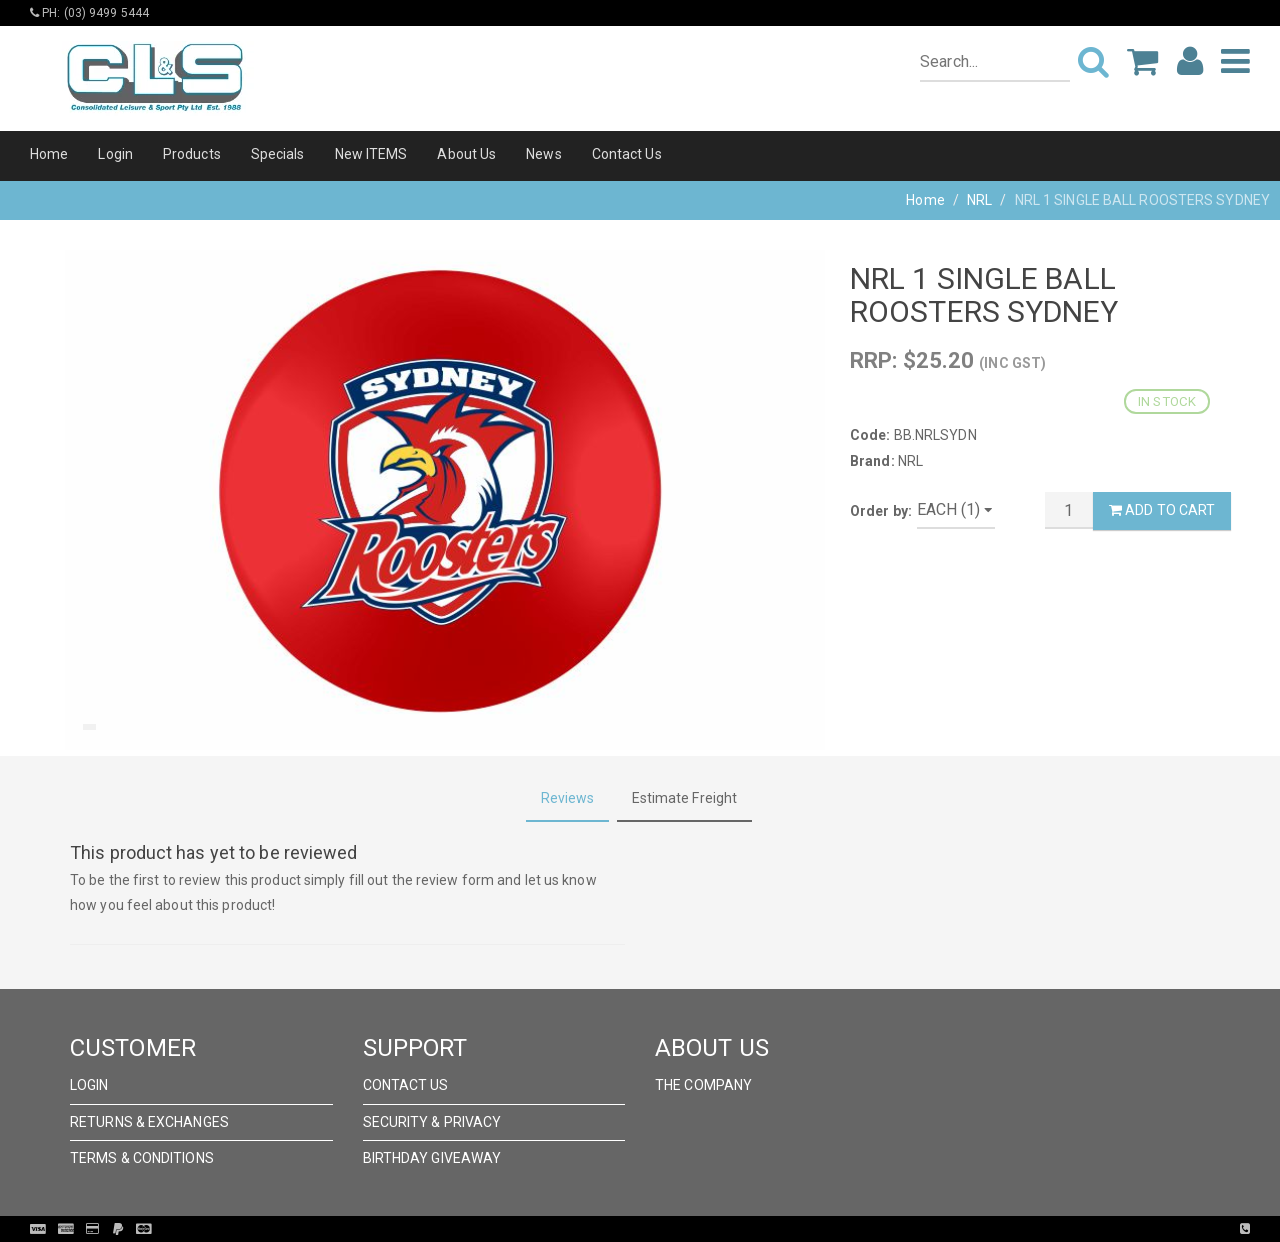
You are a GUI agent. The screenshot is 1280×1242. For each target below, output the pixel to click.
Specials (278, 154)
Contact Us (627, 154)
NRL (979, 200)
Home (49, 154)
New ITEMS (371, 154)
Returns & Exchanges (149, 1122)
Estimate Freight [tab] (685, 798)
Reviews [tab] (568, 798)
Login (115, 154)
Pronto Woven (681, 1229)
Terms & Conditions (142, 1158)
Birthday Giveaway (432, 1158)
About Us (466, 154)
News (543, 154)
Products (192, 154)
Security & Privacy (432, 1122)
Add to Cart (1162, 510)
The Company (703, 1085)
